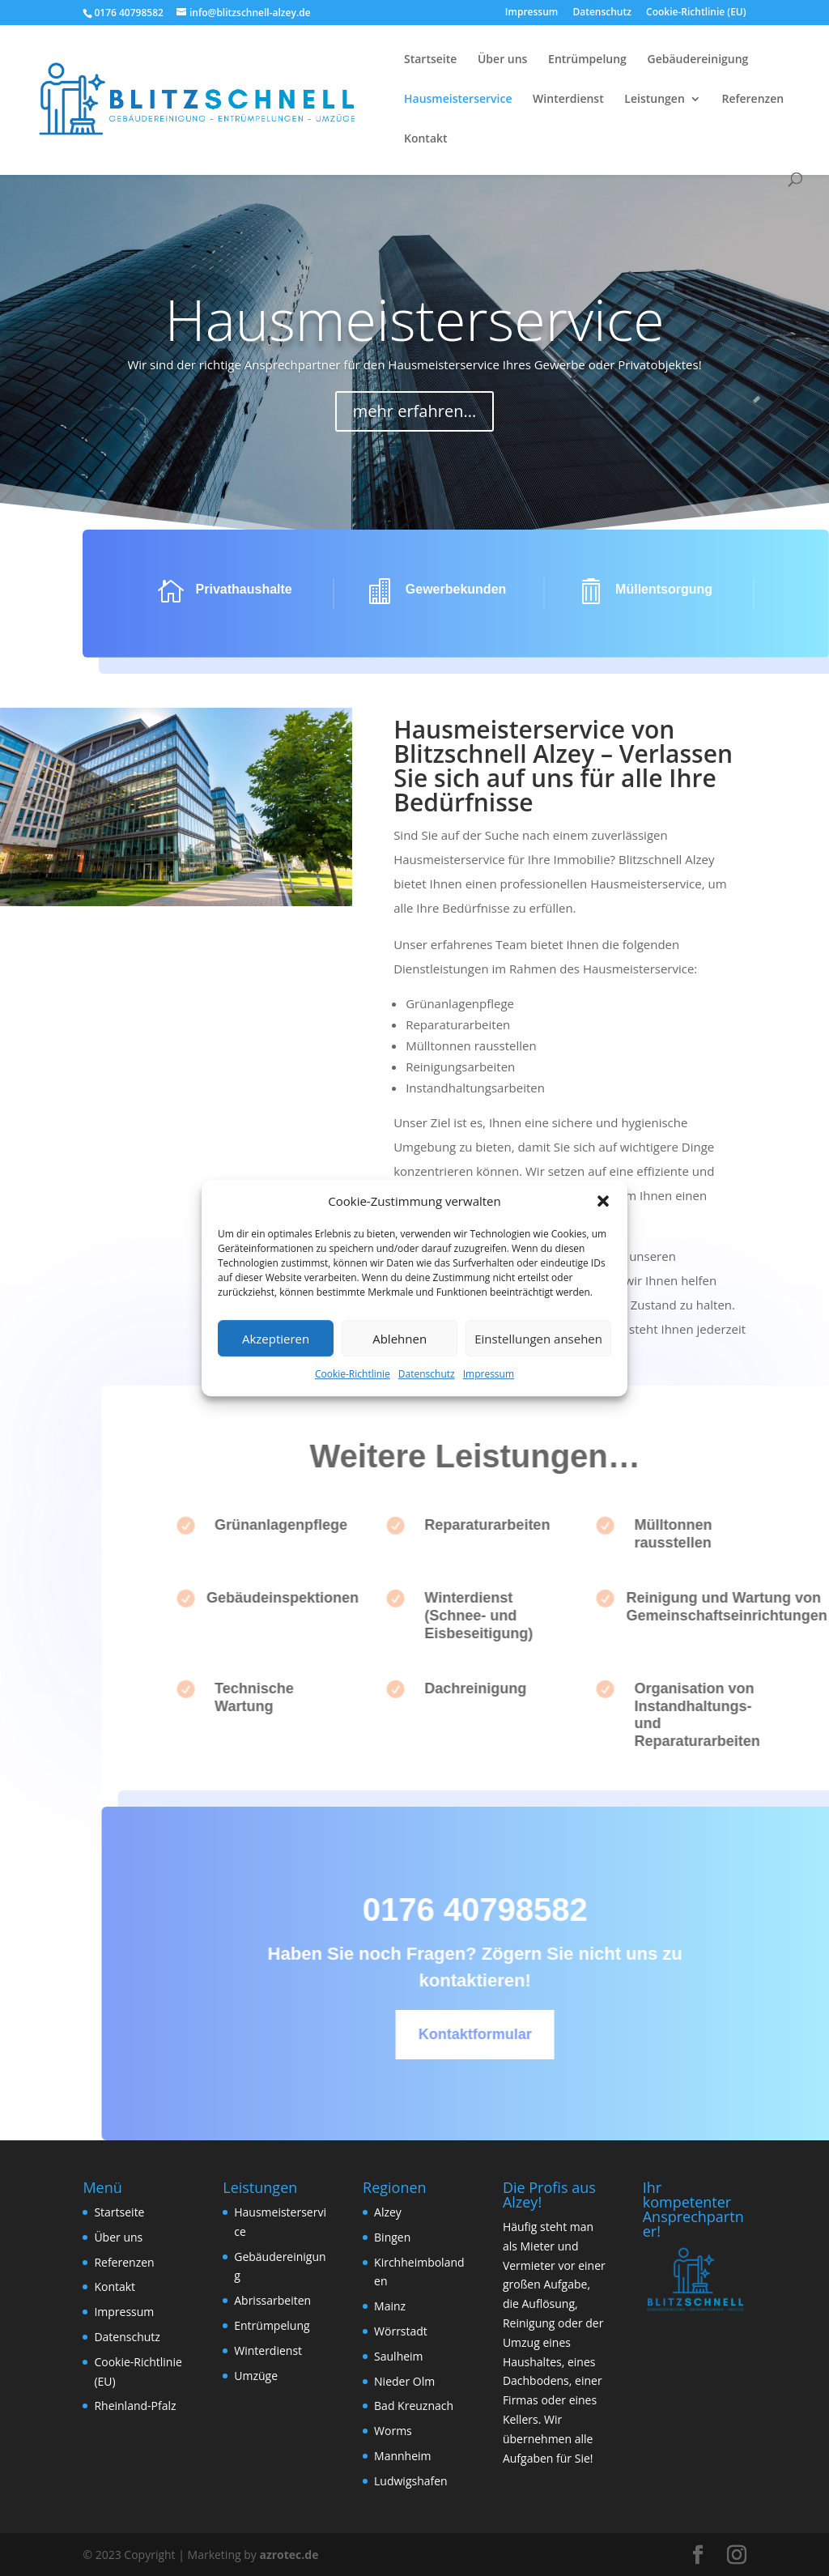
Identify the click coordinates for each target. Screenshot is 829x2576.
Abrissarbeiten (272, 2300)
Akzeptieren (275, 1339)
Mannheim (403, 2455)
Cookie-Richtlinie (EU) (696, 13)
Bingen (392, 2237)
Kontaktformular (524, 2034)
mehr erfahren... (414, 376)
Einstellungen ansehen (538, 1339)
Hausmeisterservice (458, 99)
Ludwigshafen (411, 2481)
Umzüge (256, 2375)
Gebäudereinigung (698, 59)
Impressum (488, 1375)
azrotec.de (288, 2554)
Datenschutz (426, 1375)
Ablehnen (399, 1339)
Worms (393, 2430)
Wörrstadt (400, 2331)
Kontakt (426, 139)
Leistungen (654, 99)
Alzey (388, 2212)
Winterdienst (568, 99)
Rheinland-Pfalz (135, 2405)
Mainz (390, 2306)
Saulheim (398, 2356)
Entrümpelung (587, 59)
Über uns (502, 59)
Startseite (430, 59)
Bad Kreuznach (413, 2405)
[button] (603, 1202)
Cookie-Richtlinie (352, 1375)
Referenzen (752, 99)
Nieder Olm (404, 2381)
